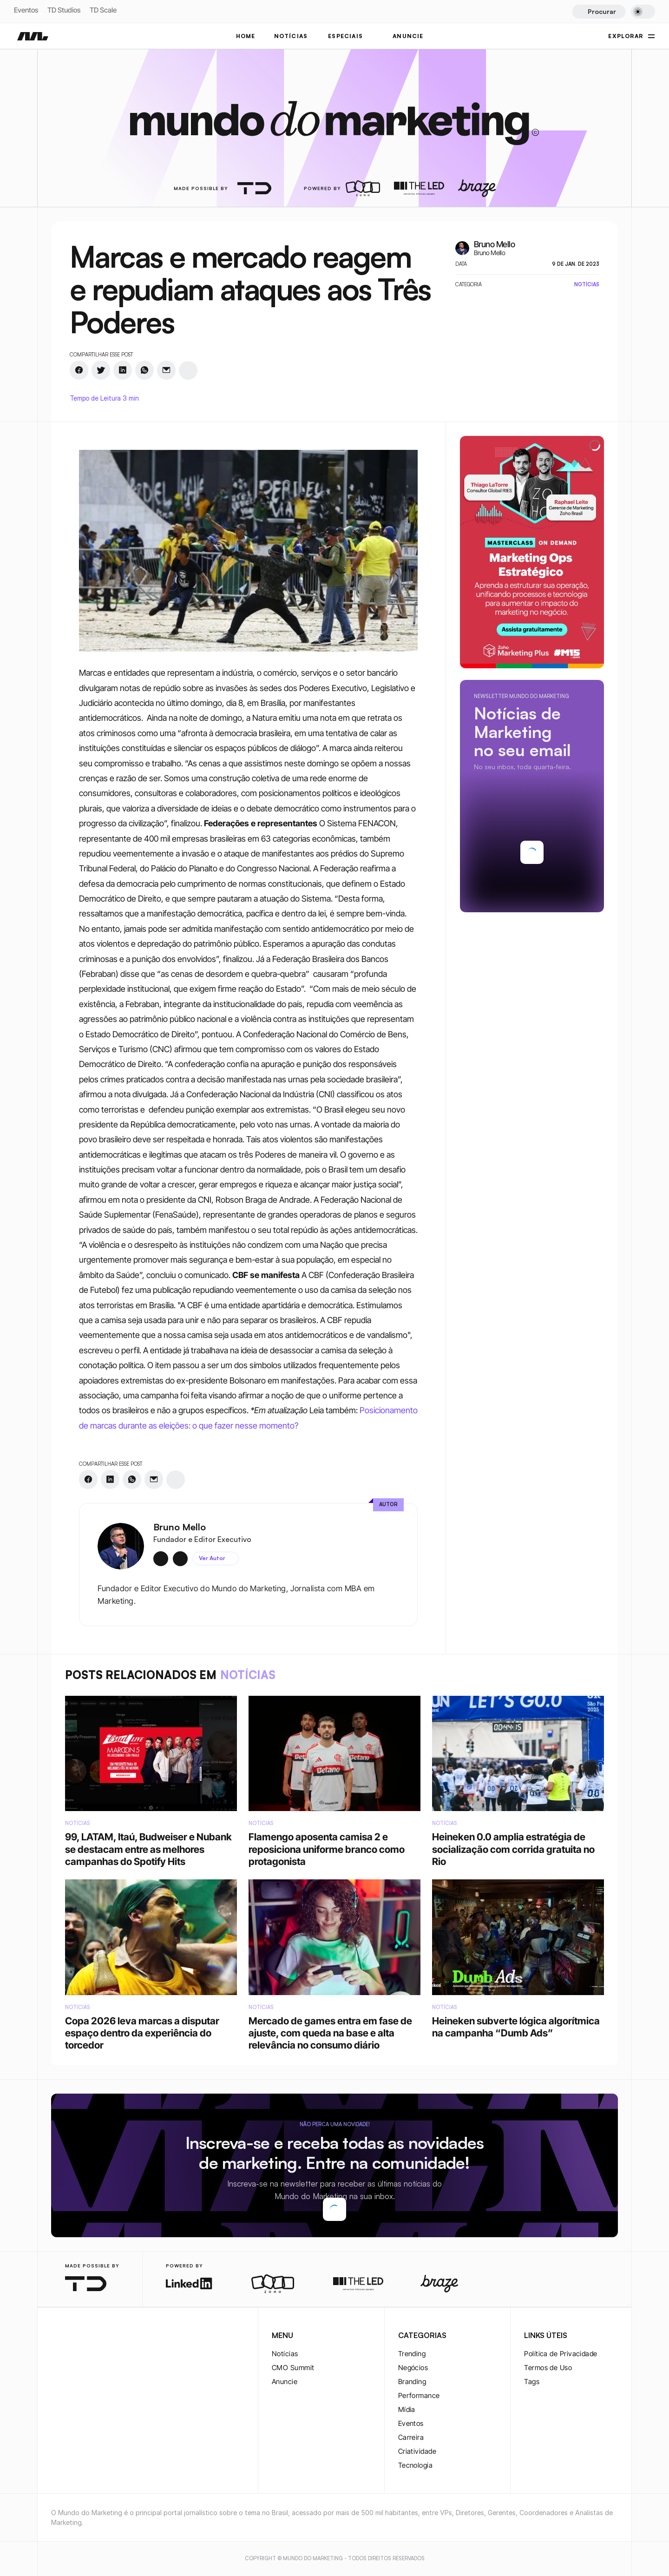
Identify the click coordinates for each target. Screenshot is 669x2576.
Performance (419, 2395)
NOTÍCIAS (291, 36)
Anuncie (284, 2381)
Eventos (26, 10)
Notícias (285, 2353)
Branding (412, 2381)
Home (246, 36)
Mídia (406, 2409)
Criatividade (417, 2451)
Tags (531, 2381)
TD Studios (63, 10)
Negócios (413, 2367)
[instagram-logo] (56, 2336)
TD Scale (103, 10)
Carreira (411, 2437)
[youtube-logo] (101, 2336)
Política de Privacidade (560, 2353)
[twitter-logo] (71, 2336)
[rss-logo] (116, 2336)
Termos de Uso (548, 2367)
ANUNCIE (408, 36)
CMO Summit (293, 2367)
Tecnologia (415, 2465)
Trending (412, 2353)
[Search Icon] (598, 12)
